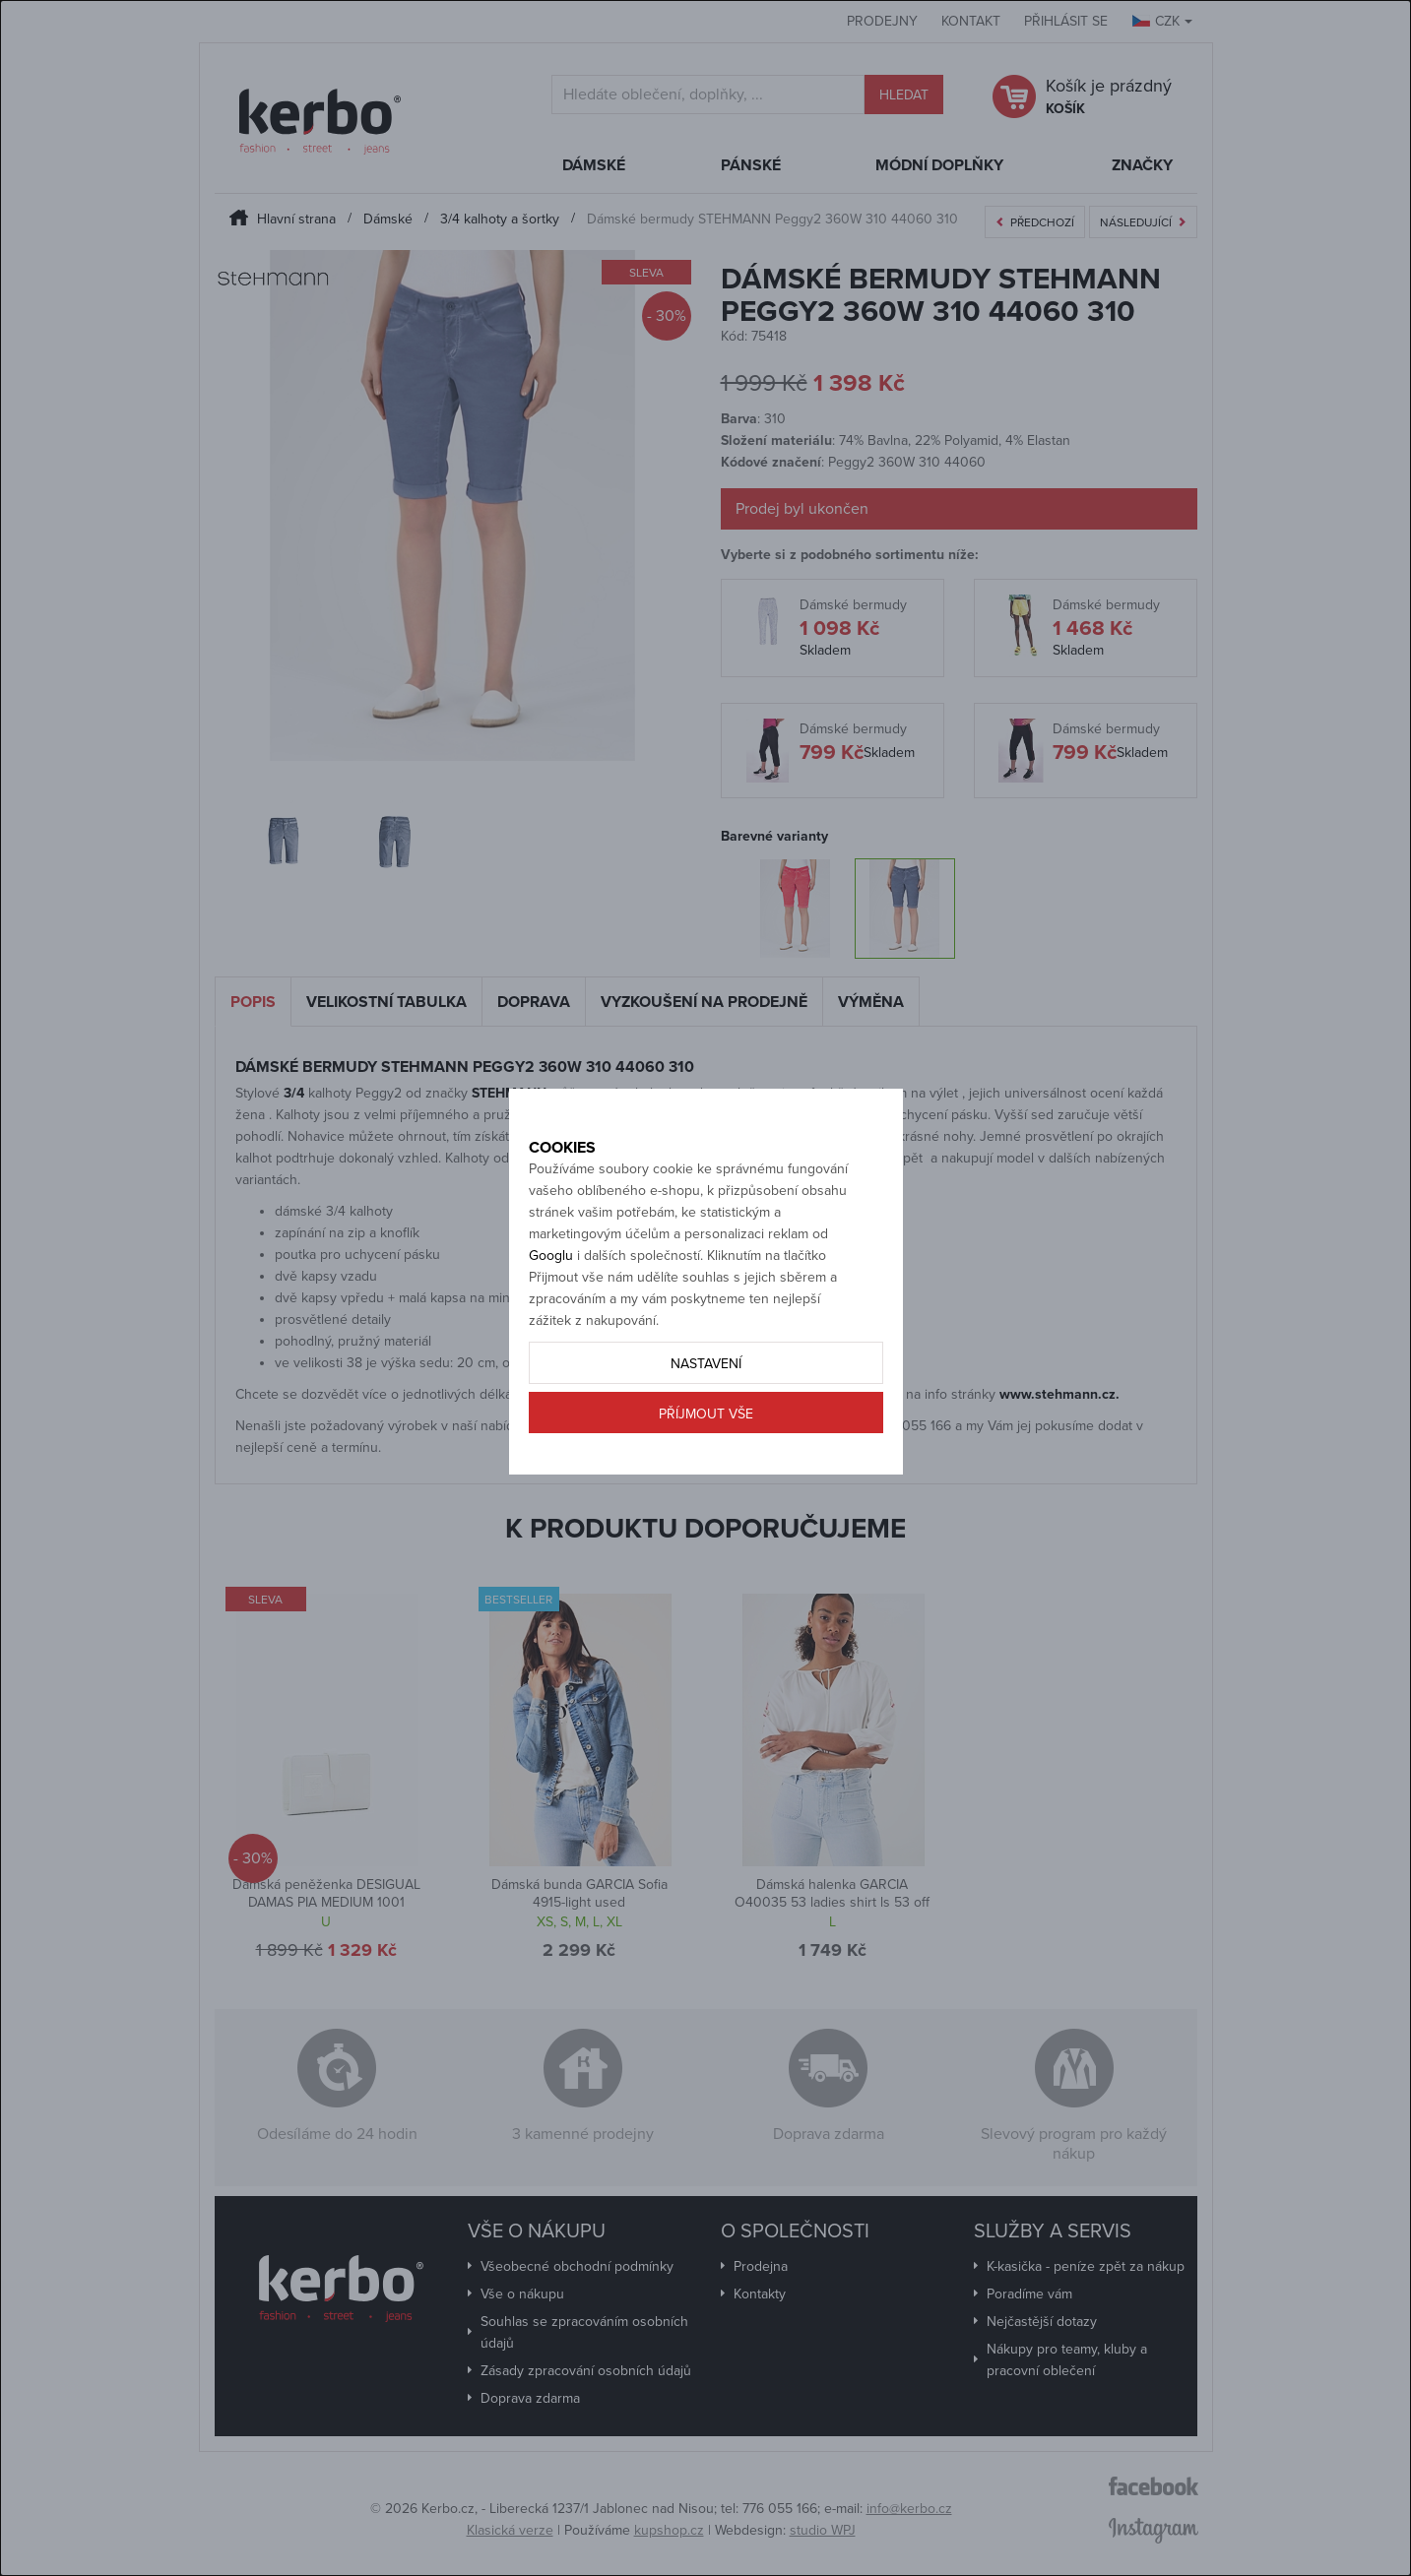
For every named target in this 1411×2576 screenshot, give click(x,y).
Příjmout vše (706, 1479)
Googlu (551, 1320)
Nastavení (706, 1428)
